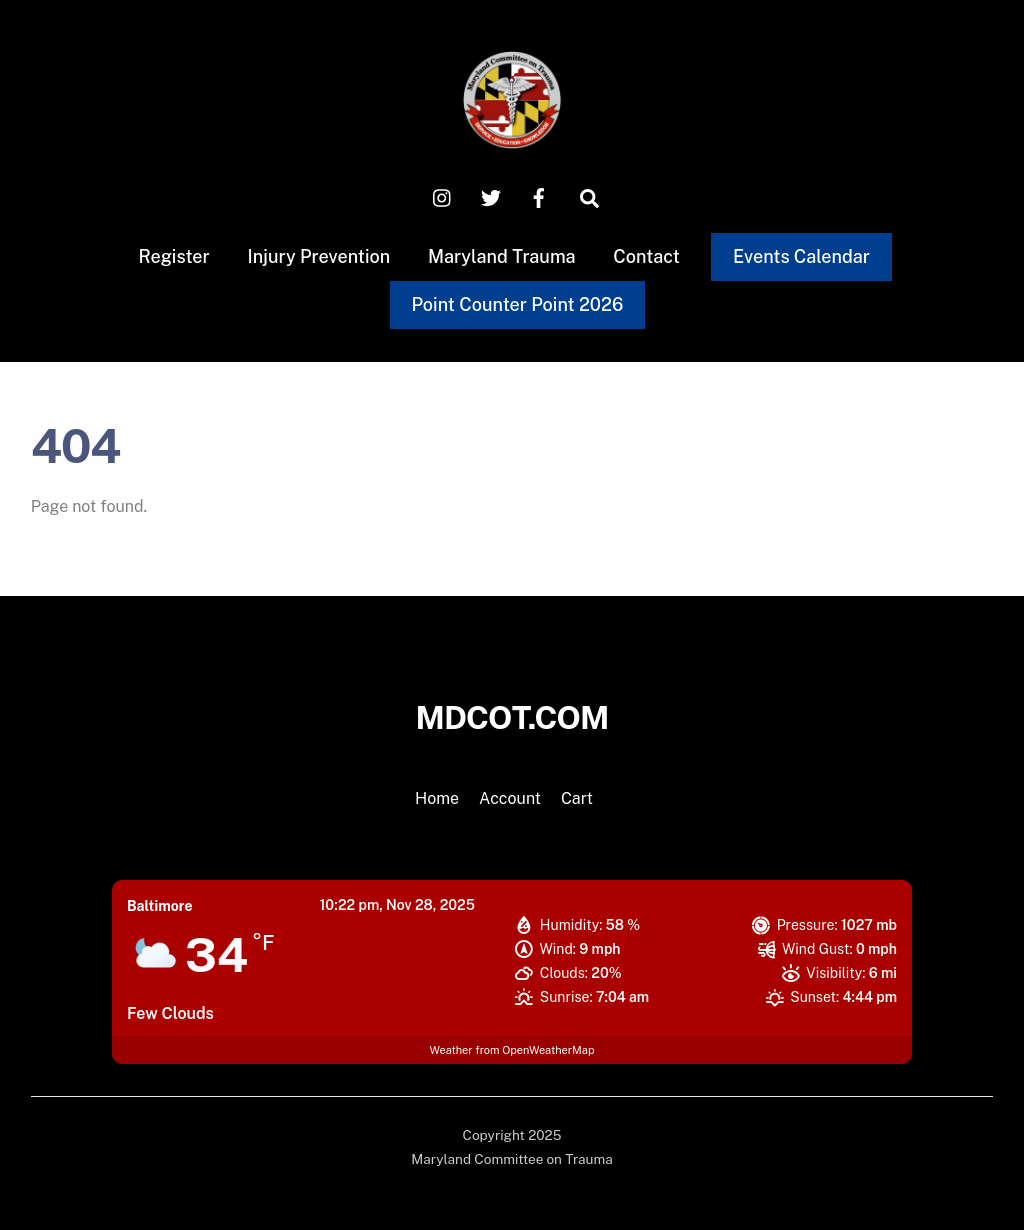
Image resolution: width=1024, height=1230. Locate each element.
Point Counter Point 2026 (517, 304)
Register (174, 256)
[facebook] (539, 196)
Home (437, 798)
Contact (646, 256)
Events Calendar (801, 256)
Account (510, 798)
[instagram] (443, 196)
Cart (577, 798)
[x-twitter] (491, 196)
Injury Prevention (318, 256)
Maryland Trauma (502, 256)
